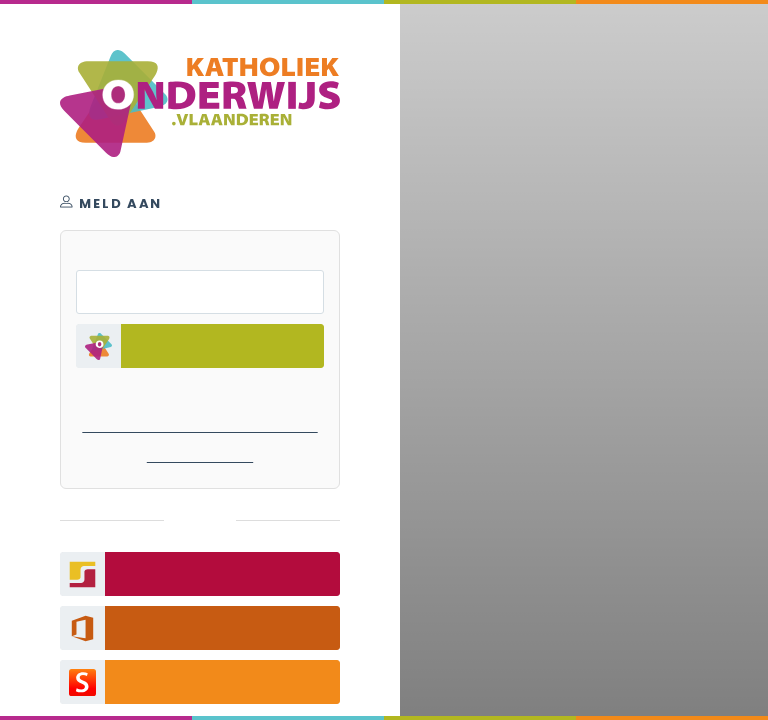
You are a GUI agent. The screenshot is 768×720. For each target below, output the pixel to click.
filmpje (384, 566)
